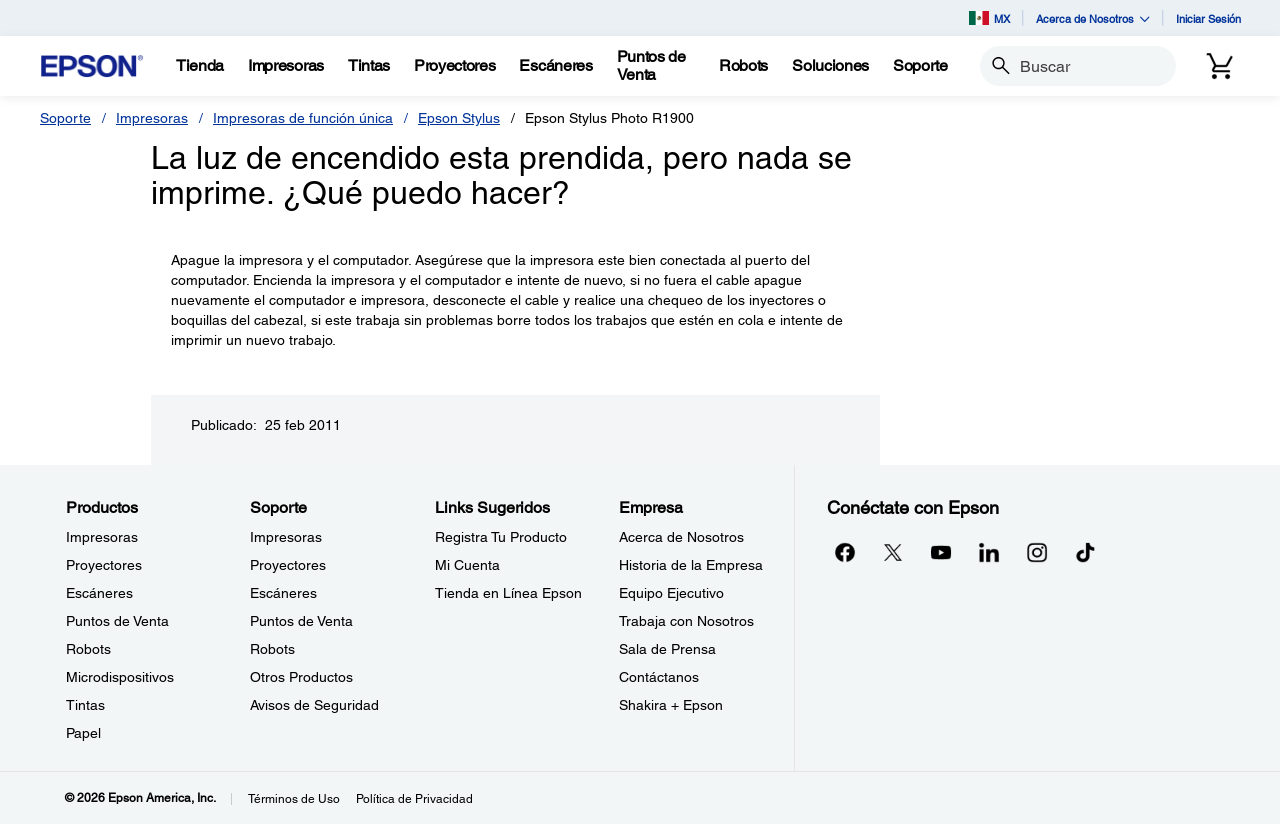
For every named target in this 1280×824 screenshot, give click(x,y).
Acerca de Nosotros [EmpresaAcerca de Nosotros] (681, 537)
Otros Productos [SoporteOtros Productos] (301, 677)
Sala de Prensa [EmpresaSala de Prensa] (667, 649)
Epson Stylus (459, 118)
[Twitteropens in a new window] (893, 552)
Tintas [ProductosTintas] (85, 705)
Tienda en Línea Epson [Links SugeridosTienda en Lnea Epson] (508, 593)
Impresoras (152, 118)
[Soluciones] (830, 66)
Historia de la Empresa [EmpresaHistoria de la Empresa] (691, 565)
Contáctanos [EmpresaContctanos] (659, 677)
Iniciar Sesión (1208, 18)
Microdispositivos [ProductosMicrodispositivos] (120, 677)
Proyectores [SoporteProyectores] (288, 565)
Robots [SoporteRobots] (272, 649)
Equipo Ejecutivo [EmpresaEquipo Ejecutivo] (671, 593)
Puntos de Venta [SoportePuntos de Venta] (301, 621)
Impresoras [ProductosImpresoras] (102, 537)
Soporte (65, 118)
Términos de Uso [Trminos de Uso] (294, 799)
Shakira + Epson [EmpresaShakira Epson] (671, 705)
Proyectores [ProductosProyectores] (104, 565)
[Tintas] (369, 66)
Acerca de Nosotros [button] (1093, 18)
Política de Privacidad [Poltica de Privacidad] (414, 799)
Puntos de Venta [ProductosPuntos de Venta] (117, 621)
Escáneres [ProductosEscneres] (99, 593)
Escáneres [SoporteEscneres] (283, 593)
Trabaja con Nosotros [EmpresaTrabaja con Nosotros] (686, 621)
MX (989, 18)
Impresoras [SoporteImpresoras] (286, 537)
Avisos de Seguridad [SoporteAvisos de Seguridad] (314, 705)
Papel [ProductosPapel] (83, 733)
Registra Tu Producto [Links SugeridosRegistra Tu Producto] (501, 537)
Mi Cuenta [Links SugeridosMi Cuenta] (467, 565)
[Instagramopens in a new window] (1037, 552)
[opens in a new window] (1085, 552)
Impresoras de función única (303, 118)
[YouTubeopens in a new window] (941, 552)
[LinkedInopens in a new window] (989, 552)
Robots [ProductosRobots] (88, 649)
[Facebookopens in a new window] (845, 552)
